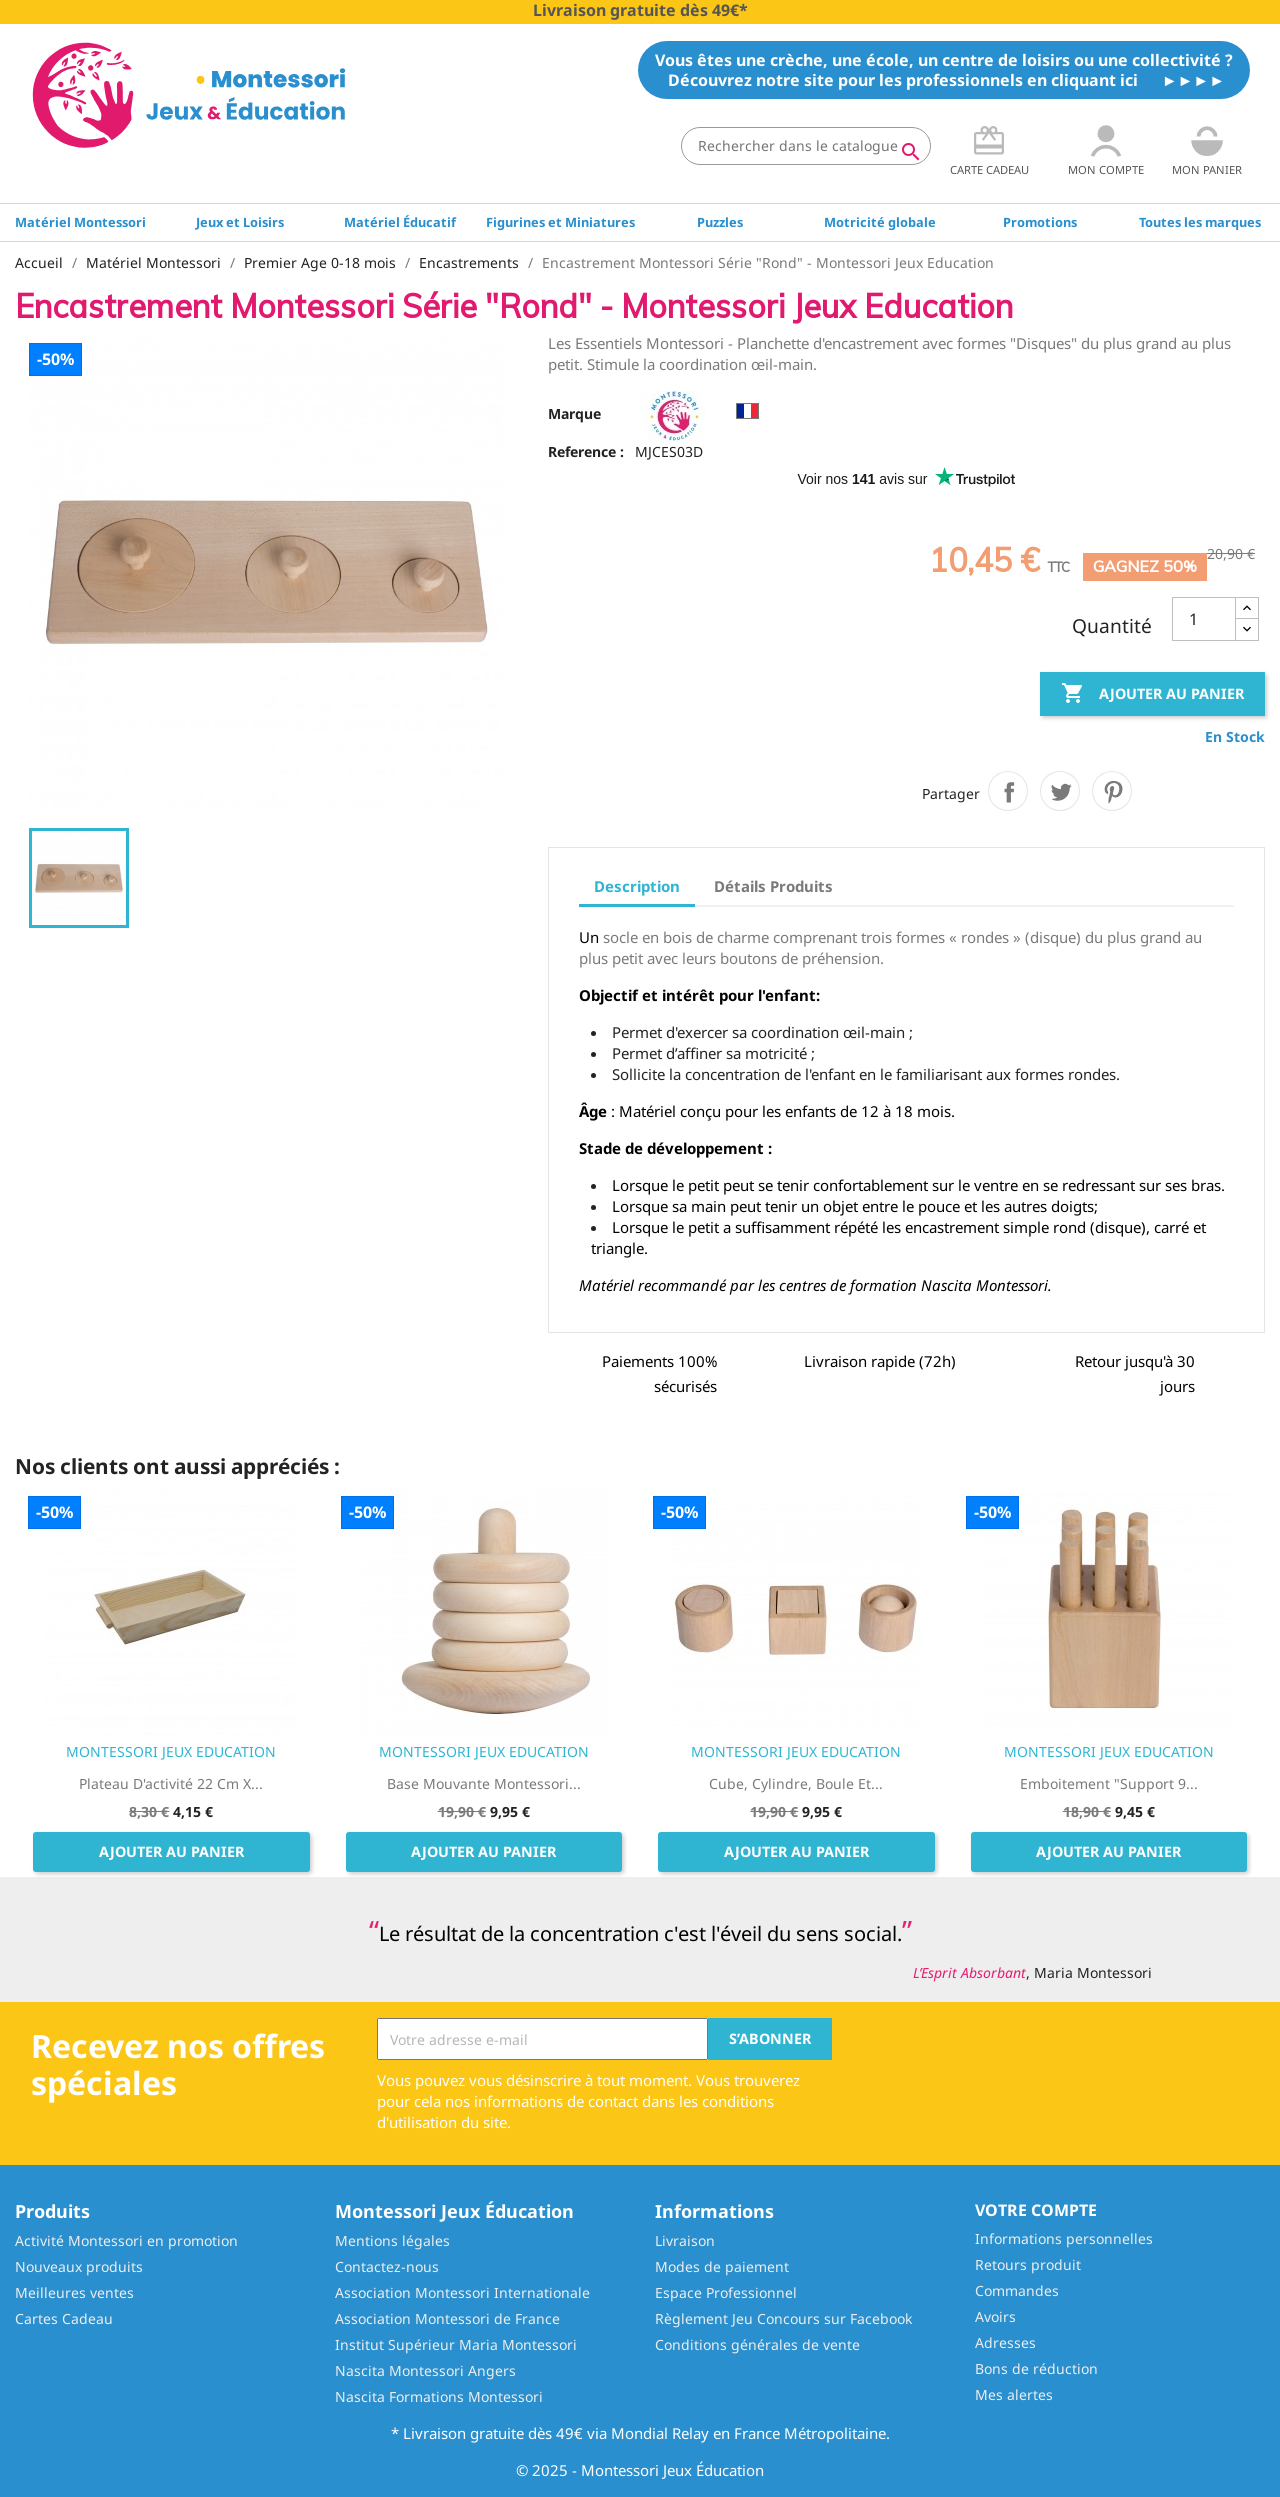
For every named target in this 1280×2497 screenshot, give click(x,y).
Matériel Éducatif (400, 222)
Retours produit (1028, 2264)
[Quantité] (1204, 619)
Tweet (1060, 791)
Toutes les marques (1200, 222)
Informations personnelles (1064, 2238)
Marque (574, 413)
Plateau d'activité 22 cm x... (171, 1783)
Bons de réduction (1036, 2368)
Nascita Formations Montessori (439, 2396)
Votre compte (1036, 2210)
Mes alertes (1014, 2394)
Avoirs (995, 2316)
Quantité (1112, 626)
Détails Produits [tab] (773, 886)
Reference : (586, 451)
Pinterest (1112, 791)
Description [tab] (637, 886)
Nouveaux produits (79, 2266)
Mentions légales (392, 2240)
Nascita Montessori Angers (425, 2370)
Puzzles (720, 222)
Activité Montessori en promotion (126, 2240)
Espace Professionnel (726, 2292)
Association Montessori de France (447, 2318)
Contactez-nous (387, 2266)
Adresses (1005, 2342)
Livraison (685, 2240)
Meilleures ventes (74, 2292)
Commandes (1017, 2290)
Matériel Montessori (80, 222)
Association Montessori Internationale (462, 2292)
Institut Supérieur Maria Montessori (456, 2344)
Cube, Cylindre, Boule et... (796, 1783)
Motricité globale (880, 222)
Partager (1008, 791)
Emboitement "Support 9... (1109, 1783)
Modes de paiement (722, 2266)
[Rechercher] (806, 146)
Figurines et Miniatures (560, 222)
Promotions (1040, 222)
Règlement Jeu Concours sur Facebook (783, 2318)
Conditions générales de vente (757, 2344)
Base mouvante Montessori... (484, 1783)
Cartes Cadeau (64, 2318)
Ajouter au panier (1152, 694)
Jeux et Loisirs (240, 222)
